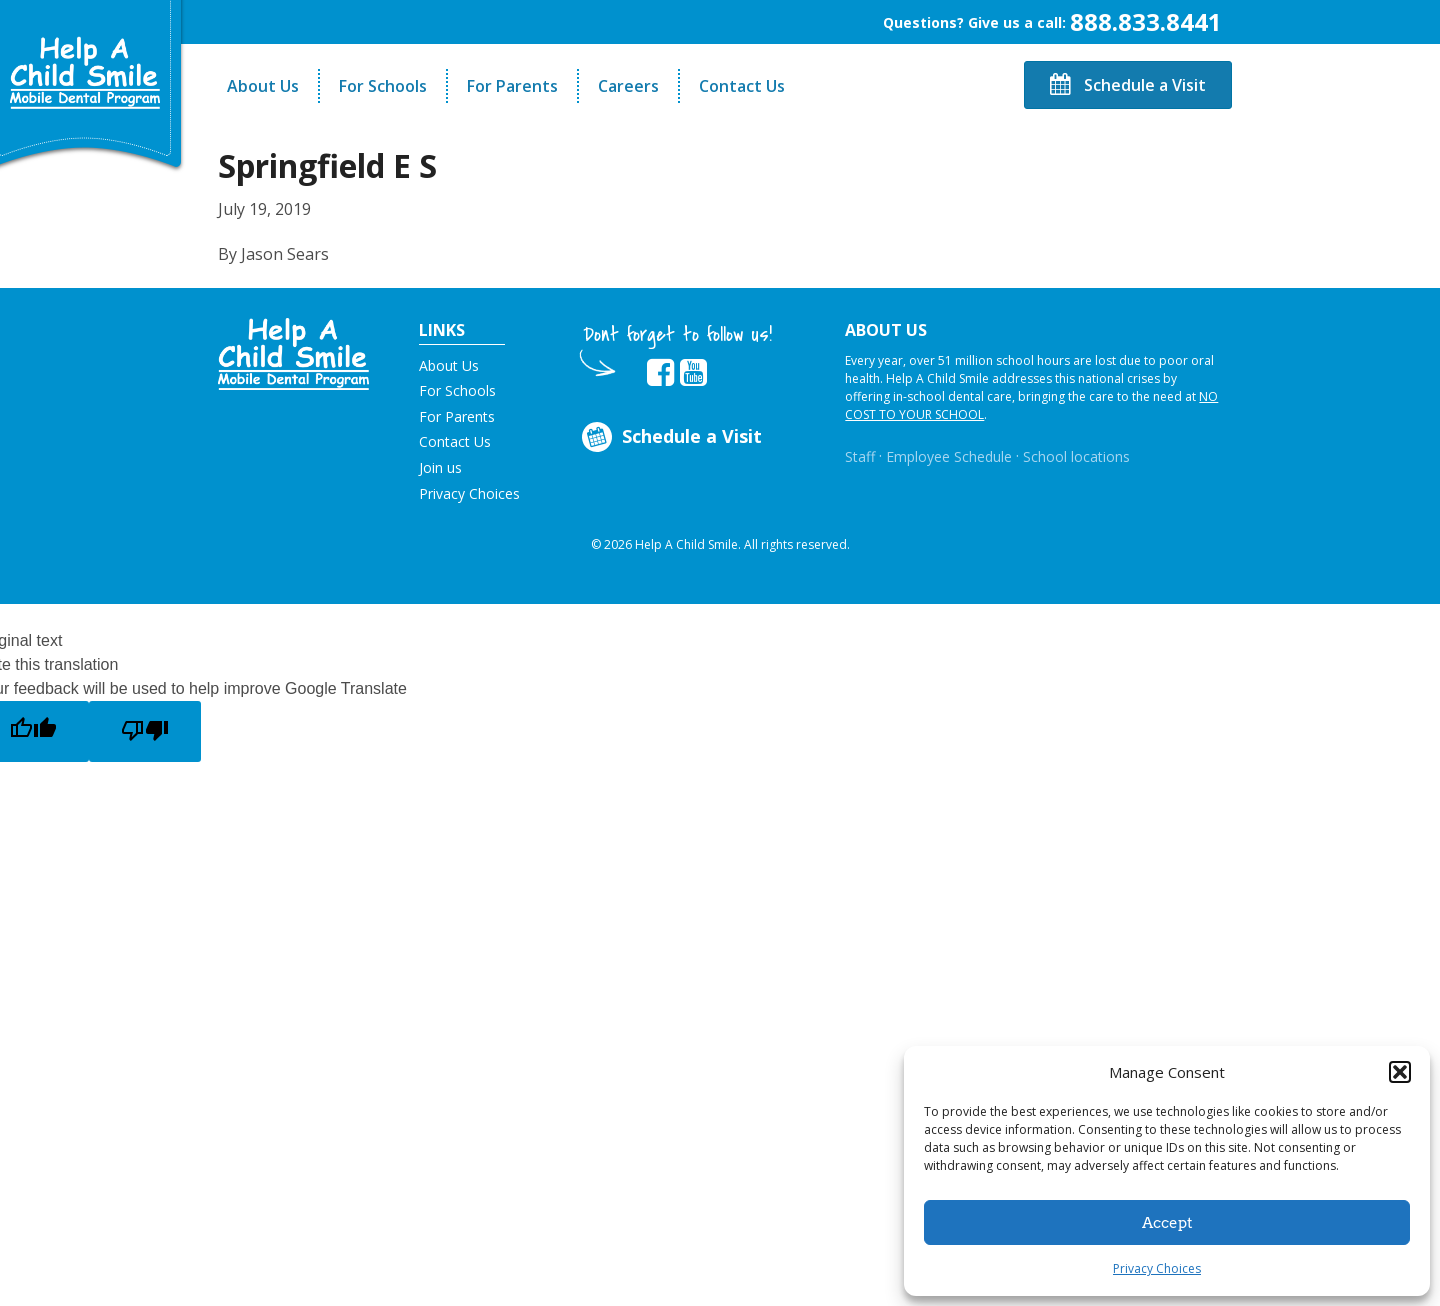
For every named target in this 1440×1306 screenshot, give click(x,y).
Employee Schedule (949, 456)
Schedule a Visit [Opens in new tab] (670, 437)
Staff (860, 456)
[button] (1400, 1072)
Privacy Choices (1157, 1268)
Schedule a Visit (1128, 85)
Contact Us (742, 86)
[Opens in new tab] (660, 373)
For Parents (512, 86)
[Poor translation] (145, 731)
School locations (1076, 456)
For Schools (383, 86)
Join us (440, 467)
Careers (628, 86)
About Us (263, 86)
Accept (1167, 1223)
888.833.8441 (1146, 21)
